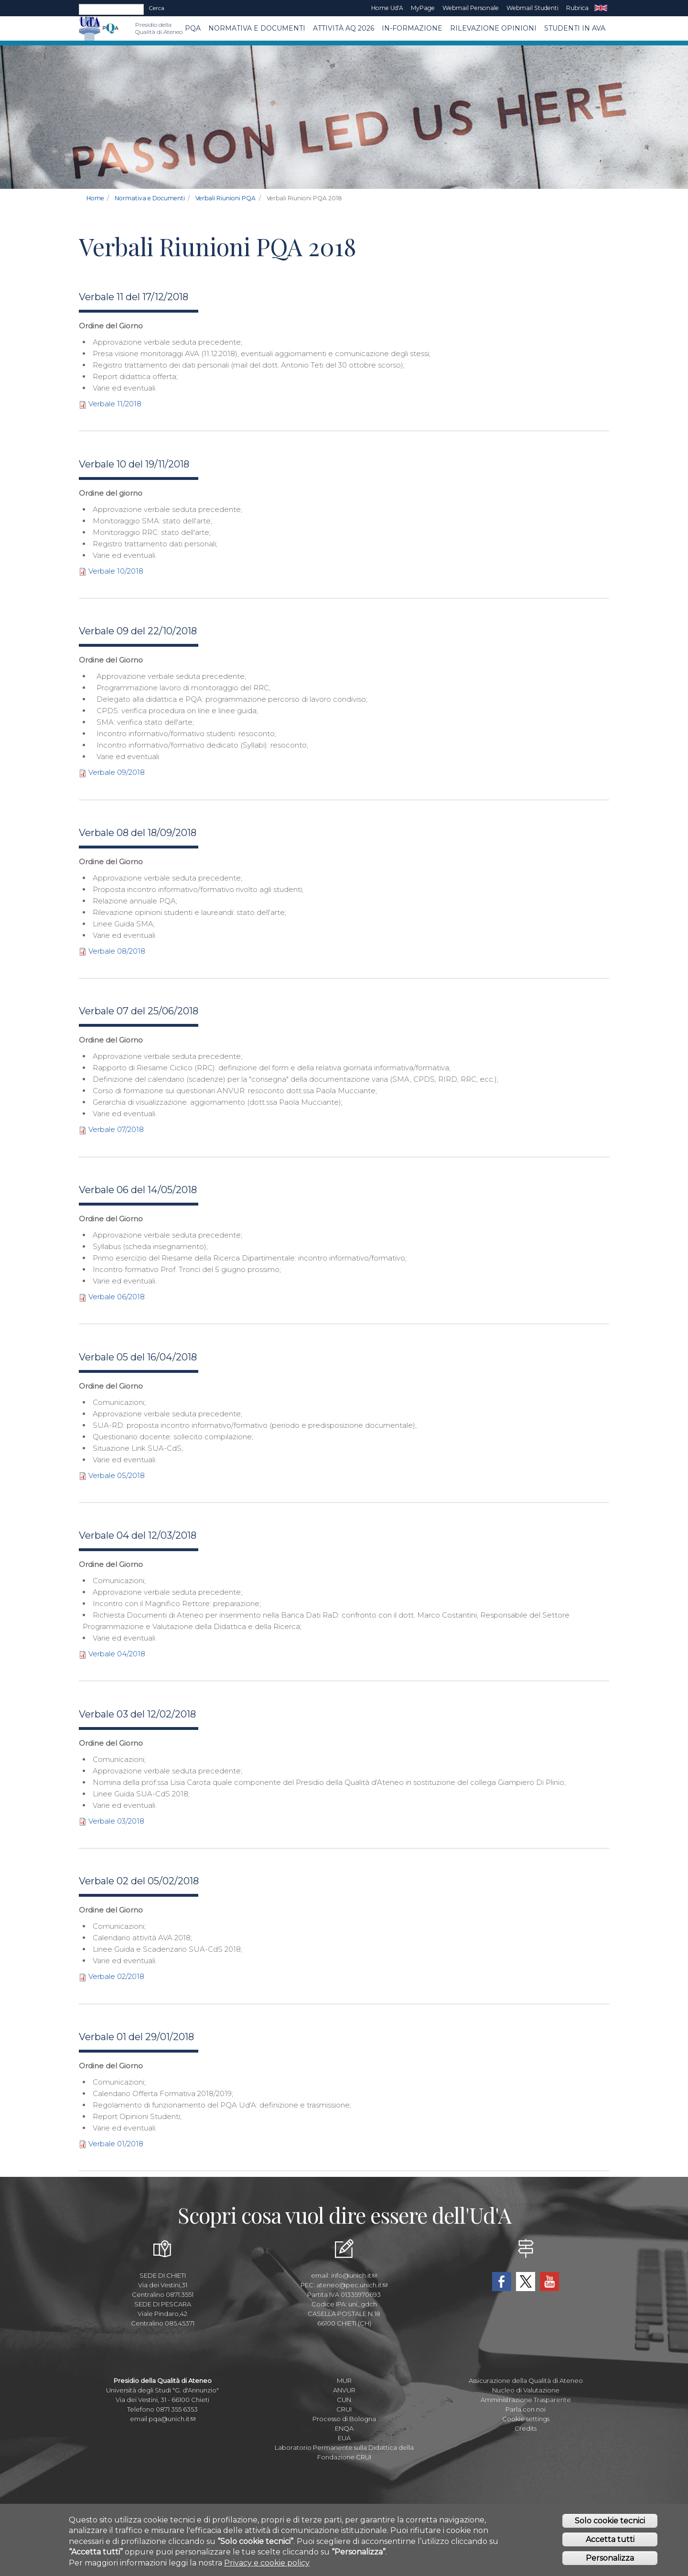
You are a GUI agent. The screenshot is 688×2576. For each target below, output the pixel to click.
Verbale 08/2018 (116, 951)
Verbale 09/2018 (116, 772)
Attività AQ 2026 (343, 28)
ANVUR (344, 2390)
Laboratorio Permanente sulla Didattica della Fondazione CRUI (344, 2452)
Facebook (502, 2282)
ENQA (344, 2428)
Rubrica (577, 7)
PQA (193, 28)
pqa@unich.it (172, 2419)
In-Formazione (412, 28)
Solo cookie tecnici (610, 2520)
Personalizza (610, 2558)
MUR (344, 2380)
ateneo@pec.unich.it (351, 2285)
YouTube (549, 2282)
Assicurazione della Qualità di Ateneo (526, 2380)
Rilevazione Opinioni (493, 28)
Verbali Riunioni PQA (225, 198)
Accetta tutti (610, 2539)
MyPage (423, 7)
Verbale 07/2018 (116, 1129)
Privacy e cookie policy (267, 2562)
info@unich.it (354, 2275)
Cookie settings (525, 2419)
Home (95, 198)
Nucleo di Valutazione (525, 2390)
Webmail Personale (470, 7)
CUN (344, 2399)
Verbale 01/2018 (115, 2143)
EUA (344, 2438)
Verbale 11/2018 (114, 403)
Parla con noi (525, 2409)
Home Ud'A (387, 7)
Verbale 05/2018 (116, 1475)
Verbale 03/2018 (116, 1821)
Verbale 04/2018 (116, 1653)
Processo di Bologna (344, 2419)
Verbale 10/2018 (115, 571)
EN (600, 8)
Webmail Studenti (532, 7)
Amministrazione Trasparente (526, 2399)
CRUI (344, 2409)
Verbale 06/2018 (116, 1296)
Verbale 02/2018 (116, 1976)
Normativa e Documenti (256, 28)
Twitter (526, 2282)
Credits (526, 2428)
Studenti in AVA (574, 28)
